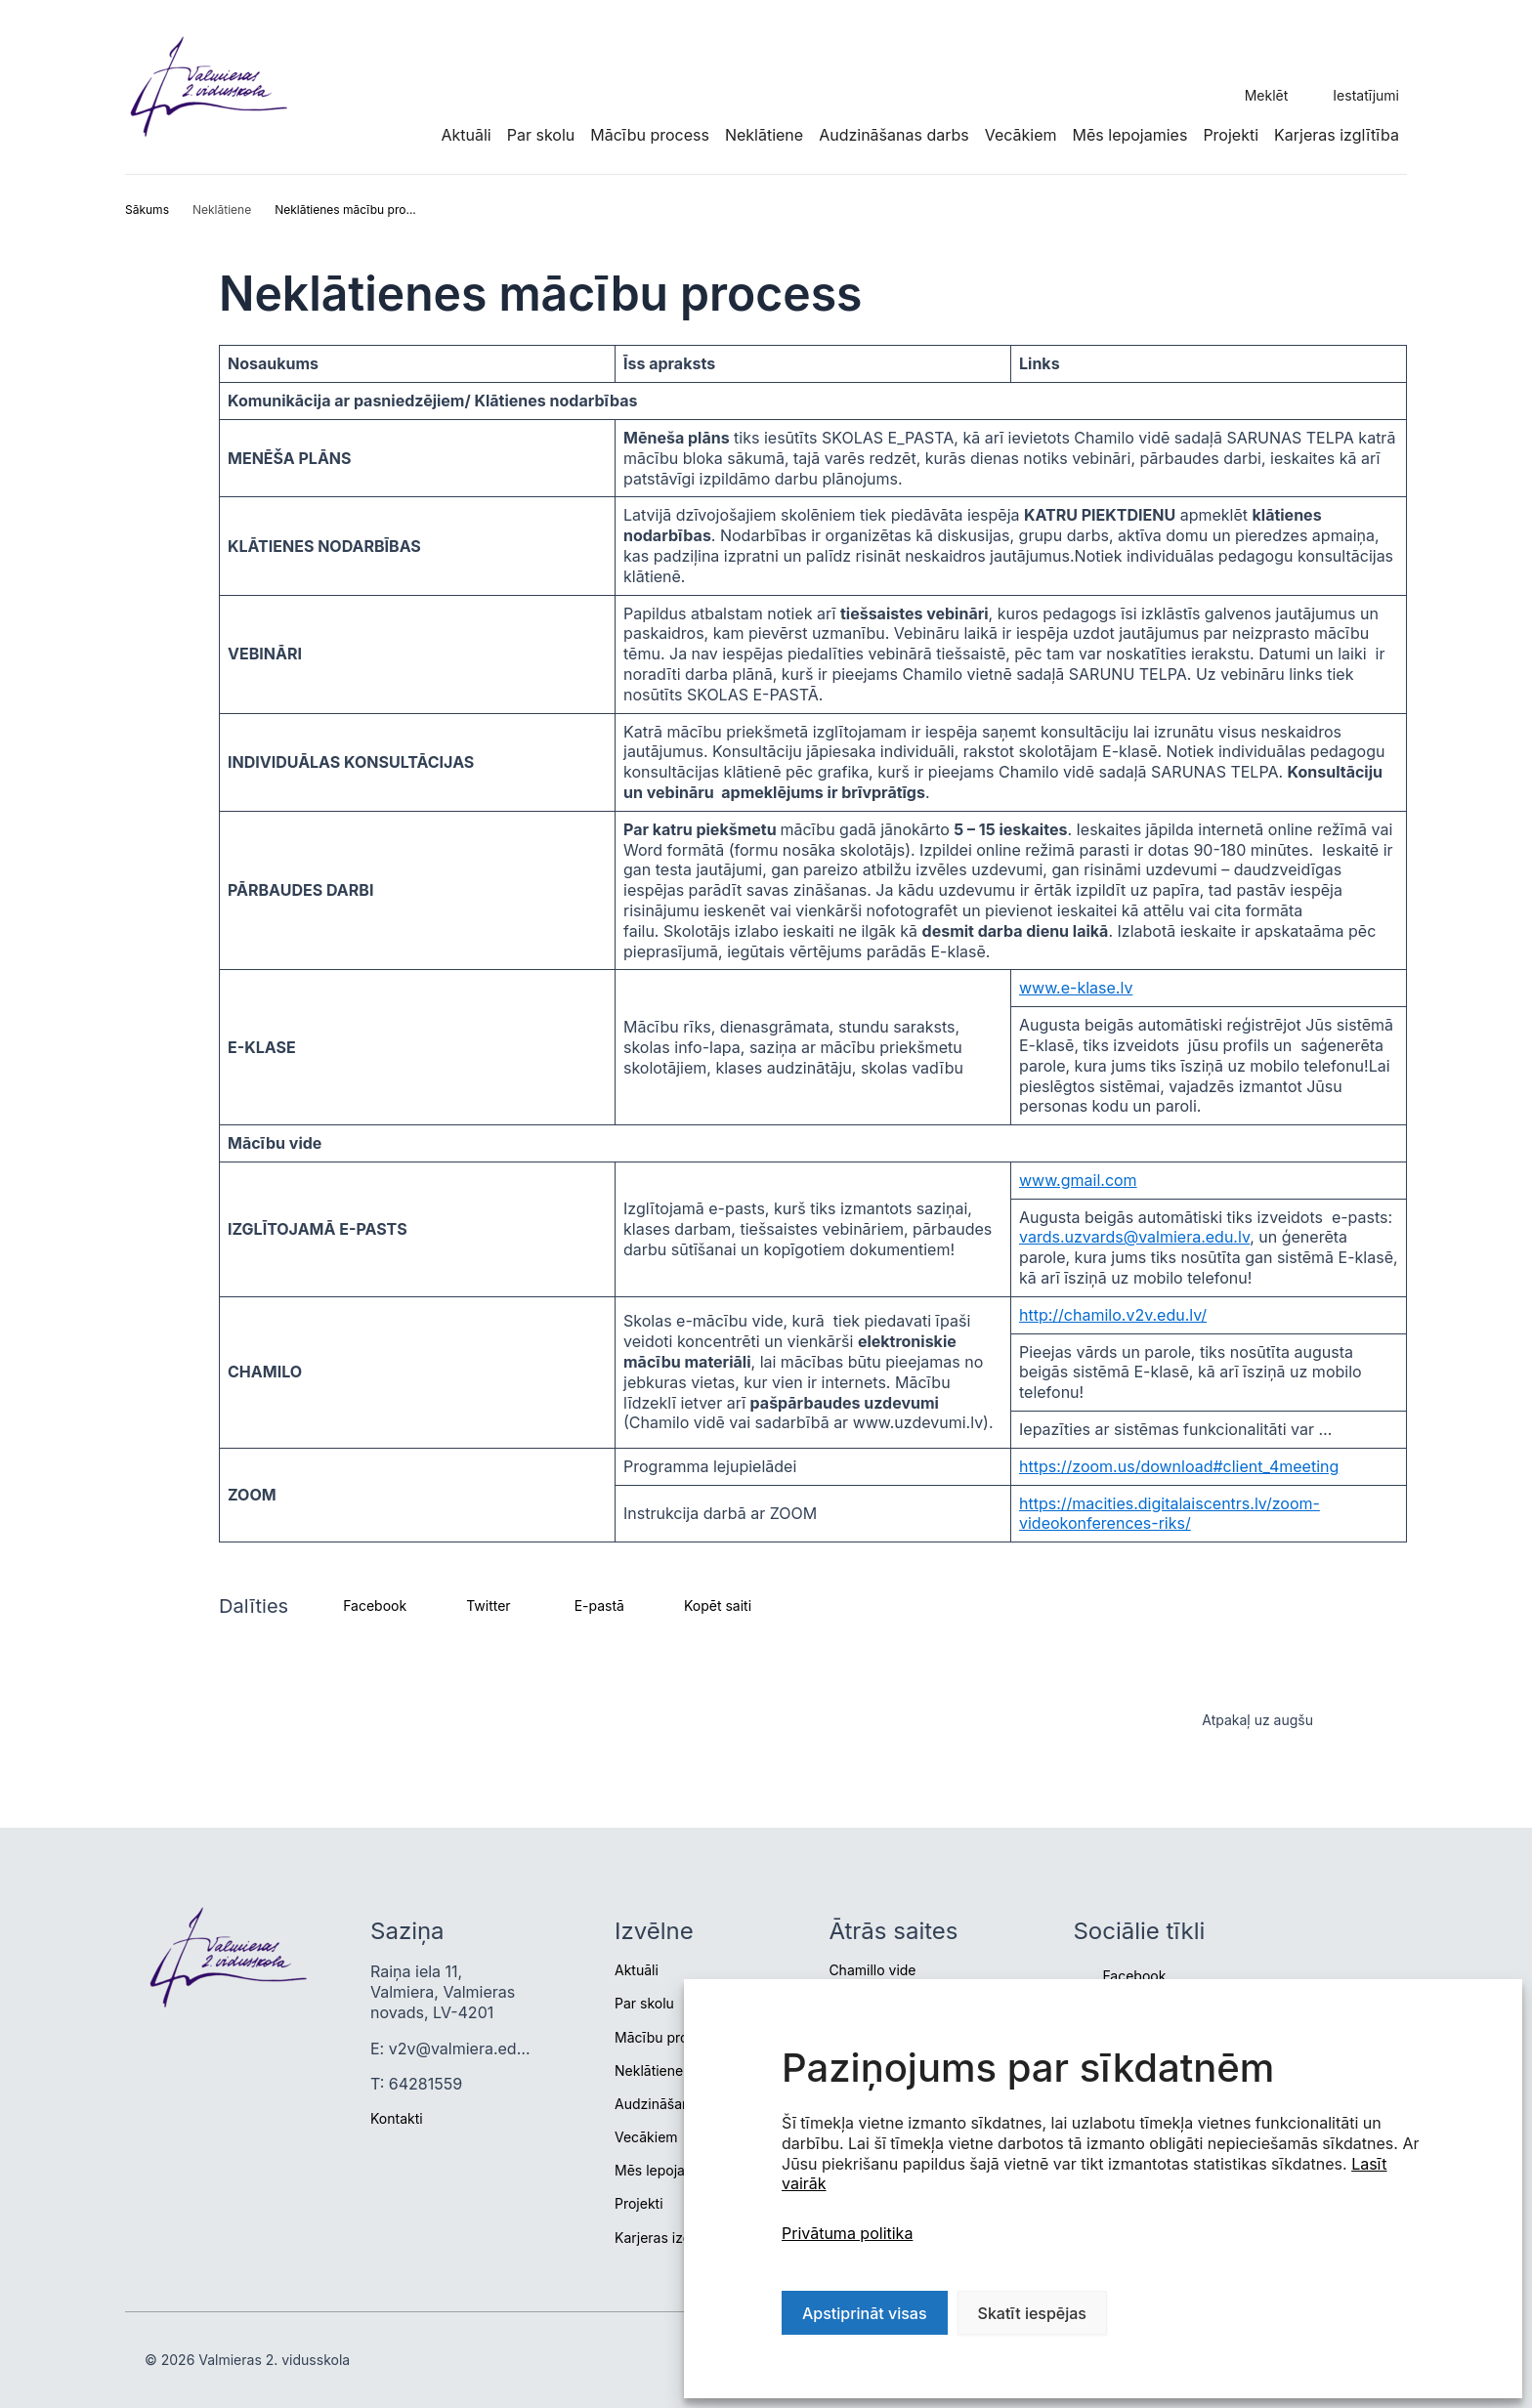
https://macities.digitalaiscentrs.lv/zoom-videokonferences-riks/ (1169, 1514)
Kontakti (396, 2118)
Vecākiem (1021, 135)
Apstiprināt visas (864, 2313)
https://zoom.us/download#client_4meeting (1179, 1466)
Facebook (1134, 1975)
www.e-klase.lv (1075, 987)
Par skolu (541, 135)
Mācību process (649, 135)
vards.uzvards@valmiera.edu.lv (1134, 1236)
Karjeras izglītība (1336, 135)
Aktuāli (465, 135)
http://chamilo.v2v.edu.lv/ (1113, 1315)
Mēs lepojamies (1130, 135)
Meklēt (1267, 95)
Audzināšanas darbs (894, 135)
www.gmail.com (1078, 1180)
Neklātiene (764, 135)
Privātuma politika (847, 2233)
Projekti (1230, 135)
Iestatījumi (1366, 95)
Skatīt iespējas (1032, 2313)
